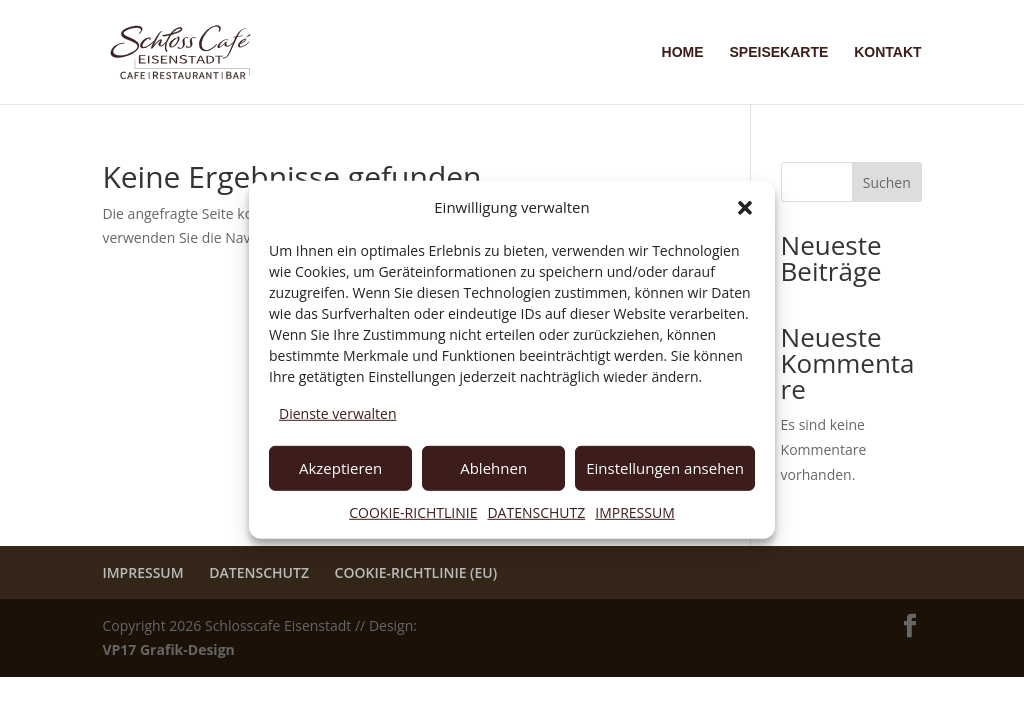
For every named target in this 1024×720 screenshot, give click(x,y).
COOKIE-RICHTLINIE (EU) (416, 572)
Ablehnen (493, 468)
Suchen (887, 182)
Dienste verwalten (337, 413)
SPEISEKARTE (778, 52)
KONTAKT (887, 52)
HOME (683, 52)
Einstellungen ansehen (665, 468)
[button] (745, 208)
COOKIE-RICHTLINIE (413, 511)
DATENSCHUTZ (536, 511)
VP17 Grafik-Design (168, 649)
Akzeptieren (340, 468)
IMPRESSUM (635, 511)
